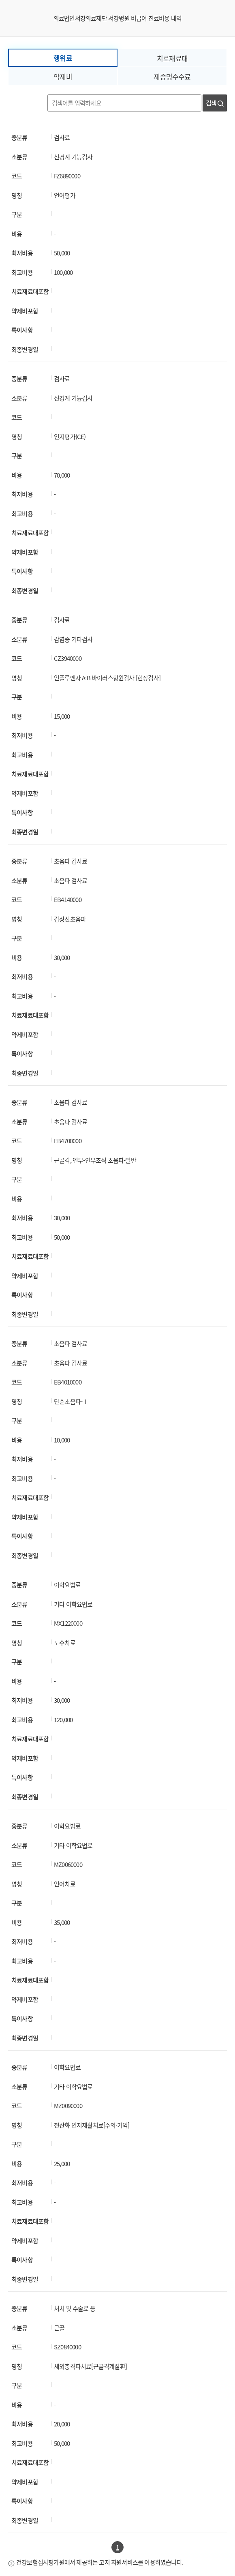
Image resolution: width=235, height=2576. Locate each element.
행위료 (62, 58)
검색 (215, 103)
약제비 (62, 76)
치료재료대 (172, 58)
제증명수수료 (172, 76)
